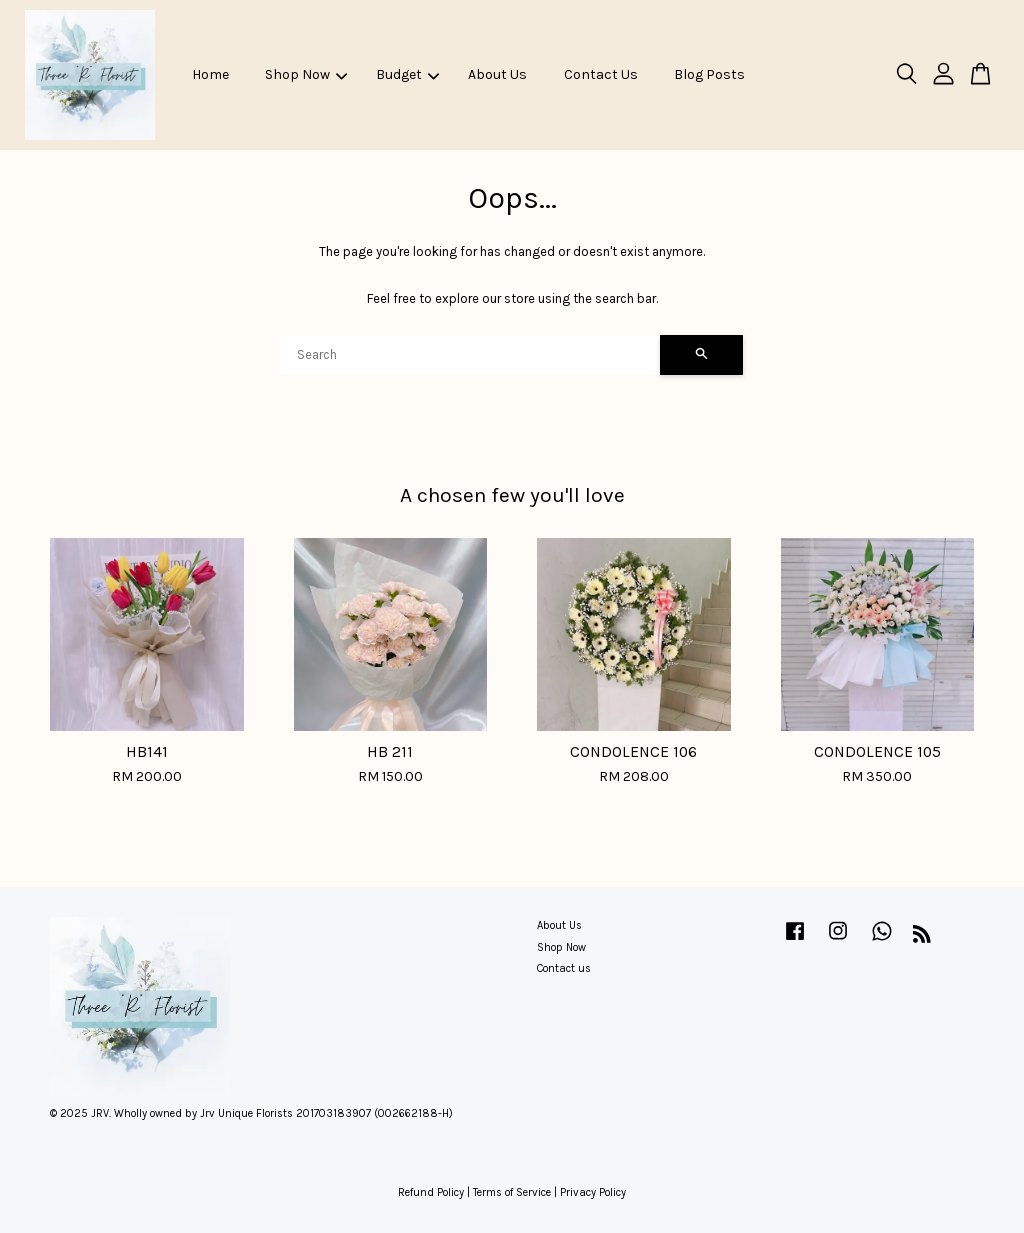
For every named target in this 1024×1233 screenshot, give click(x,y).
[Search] (470, 355)
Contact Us (601, 74)
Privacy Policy (593, 1192)
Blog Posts (709, 74)
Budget (407, 74)
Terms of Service (512, 1192)
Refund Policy (431, 1192)
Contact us (564, 968)
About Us (497, 74)
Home (210, 74)
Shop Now (306, 74)
